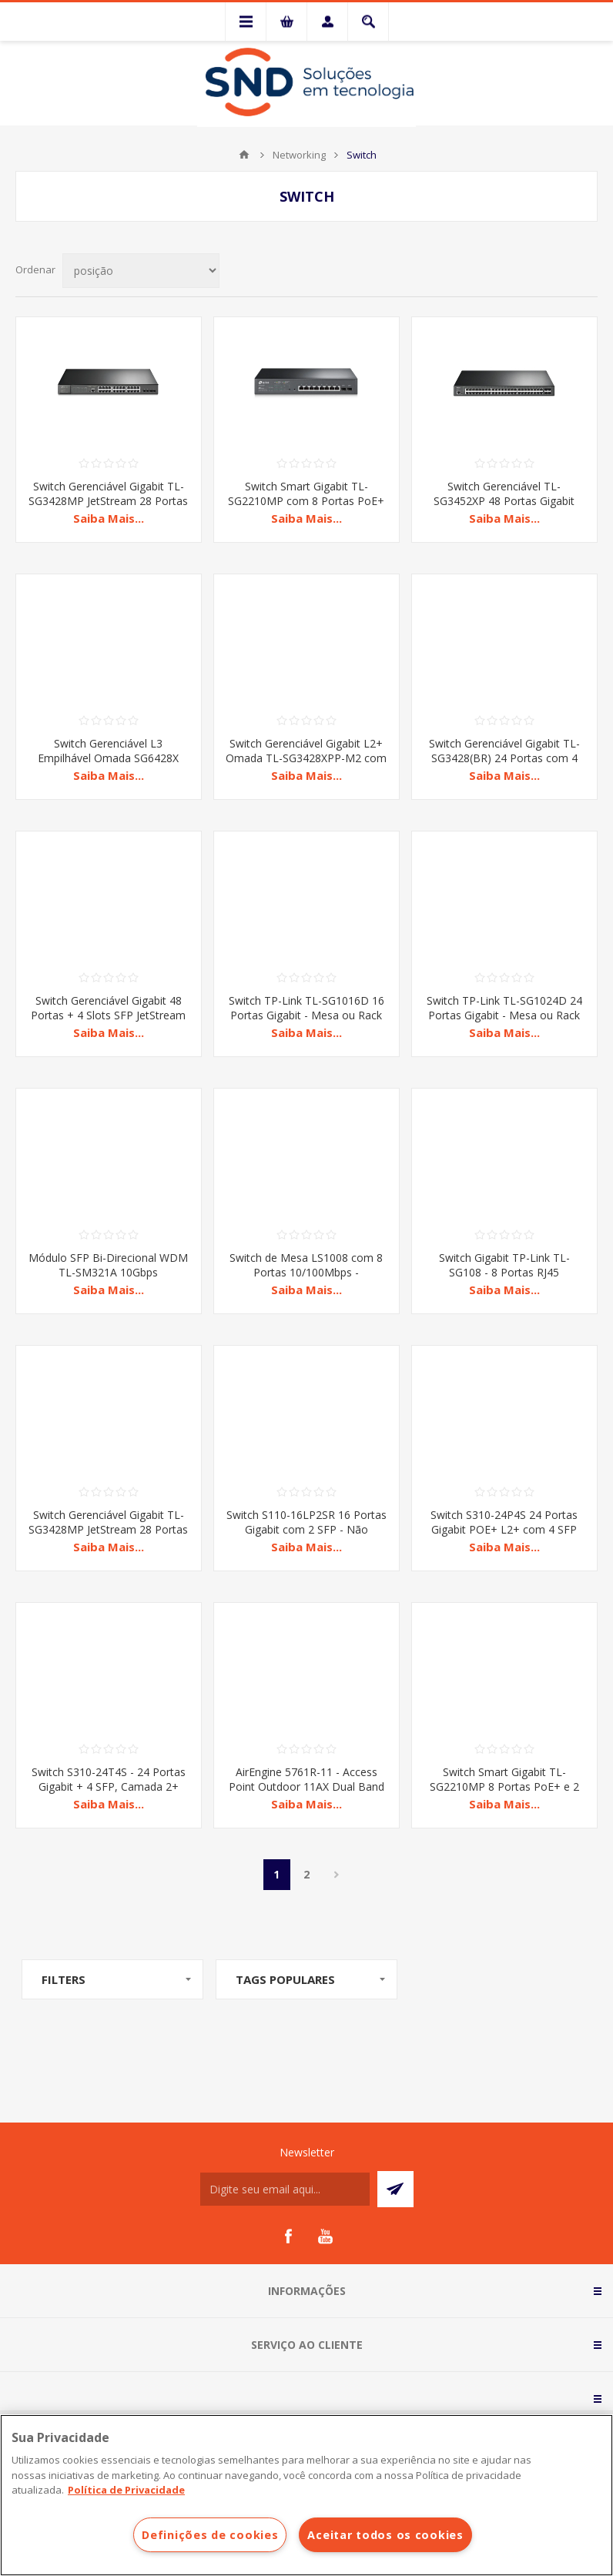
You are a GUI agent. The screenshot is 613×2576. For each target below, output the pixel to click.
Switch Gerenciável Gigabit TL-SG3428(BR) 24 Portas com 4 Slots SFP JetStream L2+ (504, 758)
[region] (306, 2495)
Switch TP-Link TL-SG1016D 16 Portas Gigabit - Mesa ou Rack (306, 1007)
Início (244, 154)
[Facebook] (288, 2236)
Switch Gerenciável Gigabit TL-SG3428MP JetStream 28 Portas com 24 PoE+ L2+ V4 (108, 501)
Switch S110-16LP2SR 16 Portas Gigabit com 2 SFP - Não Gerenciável (306, 1529)
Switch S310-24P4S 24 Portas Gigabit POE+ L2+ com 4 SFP (504, 1522)
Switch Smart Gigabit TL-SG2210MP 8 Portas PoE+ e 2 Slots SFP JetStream (504, 1786)
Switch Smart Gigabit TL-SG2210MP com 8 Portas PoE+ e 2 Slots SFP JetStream (306, 501)
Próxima (336, 1874)
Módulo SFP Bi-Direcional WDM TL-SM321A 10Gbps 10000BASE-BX (108, 1272)
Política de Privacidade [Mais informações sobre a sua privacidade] (126, 2490)
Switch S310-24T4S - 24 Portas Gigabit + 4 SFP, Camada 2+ (109, 1779)
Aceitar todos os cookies (385, 2534)
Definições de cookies (210, 2534)
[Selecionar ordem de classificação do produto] (140, 270)
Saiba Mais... (108, 518)
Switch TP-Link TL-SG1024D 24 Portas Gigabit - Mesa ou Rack (504, 1007)
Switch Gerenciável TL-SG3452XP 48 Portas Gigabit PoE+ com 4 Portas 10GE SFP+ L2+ (504, 508)
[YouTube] (325, 2236)
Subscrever (395, 2189)
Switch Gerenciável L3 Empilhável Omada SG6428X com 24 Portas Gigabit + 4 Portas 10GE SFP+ (108, 765)
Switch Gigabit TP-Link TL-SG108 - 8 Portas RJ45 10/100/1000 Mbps (504, 1272)
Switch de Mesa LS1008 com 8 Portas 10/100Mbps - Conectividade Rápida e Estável (306, 1272)
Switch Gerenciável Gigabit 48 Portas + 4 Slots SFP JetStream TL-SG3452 (108, 1015)
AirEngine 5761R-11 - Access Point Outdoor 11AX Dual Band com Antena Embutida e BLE (306, 1786)
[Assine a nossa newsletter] (285, 2189)
